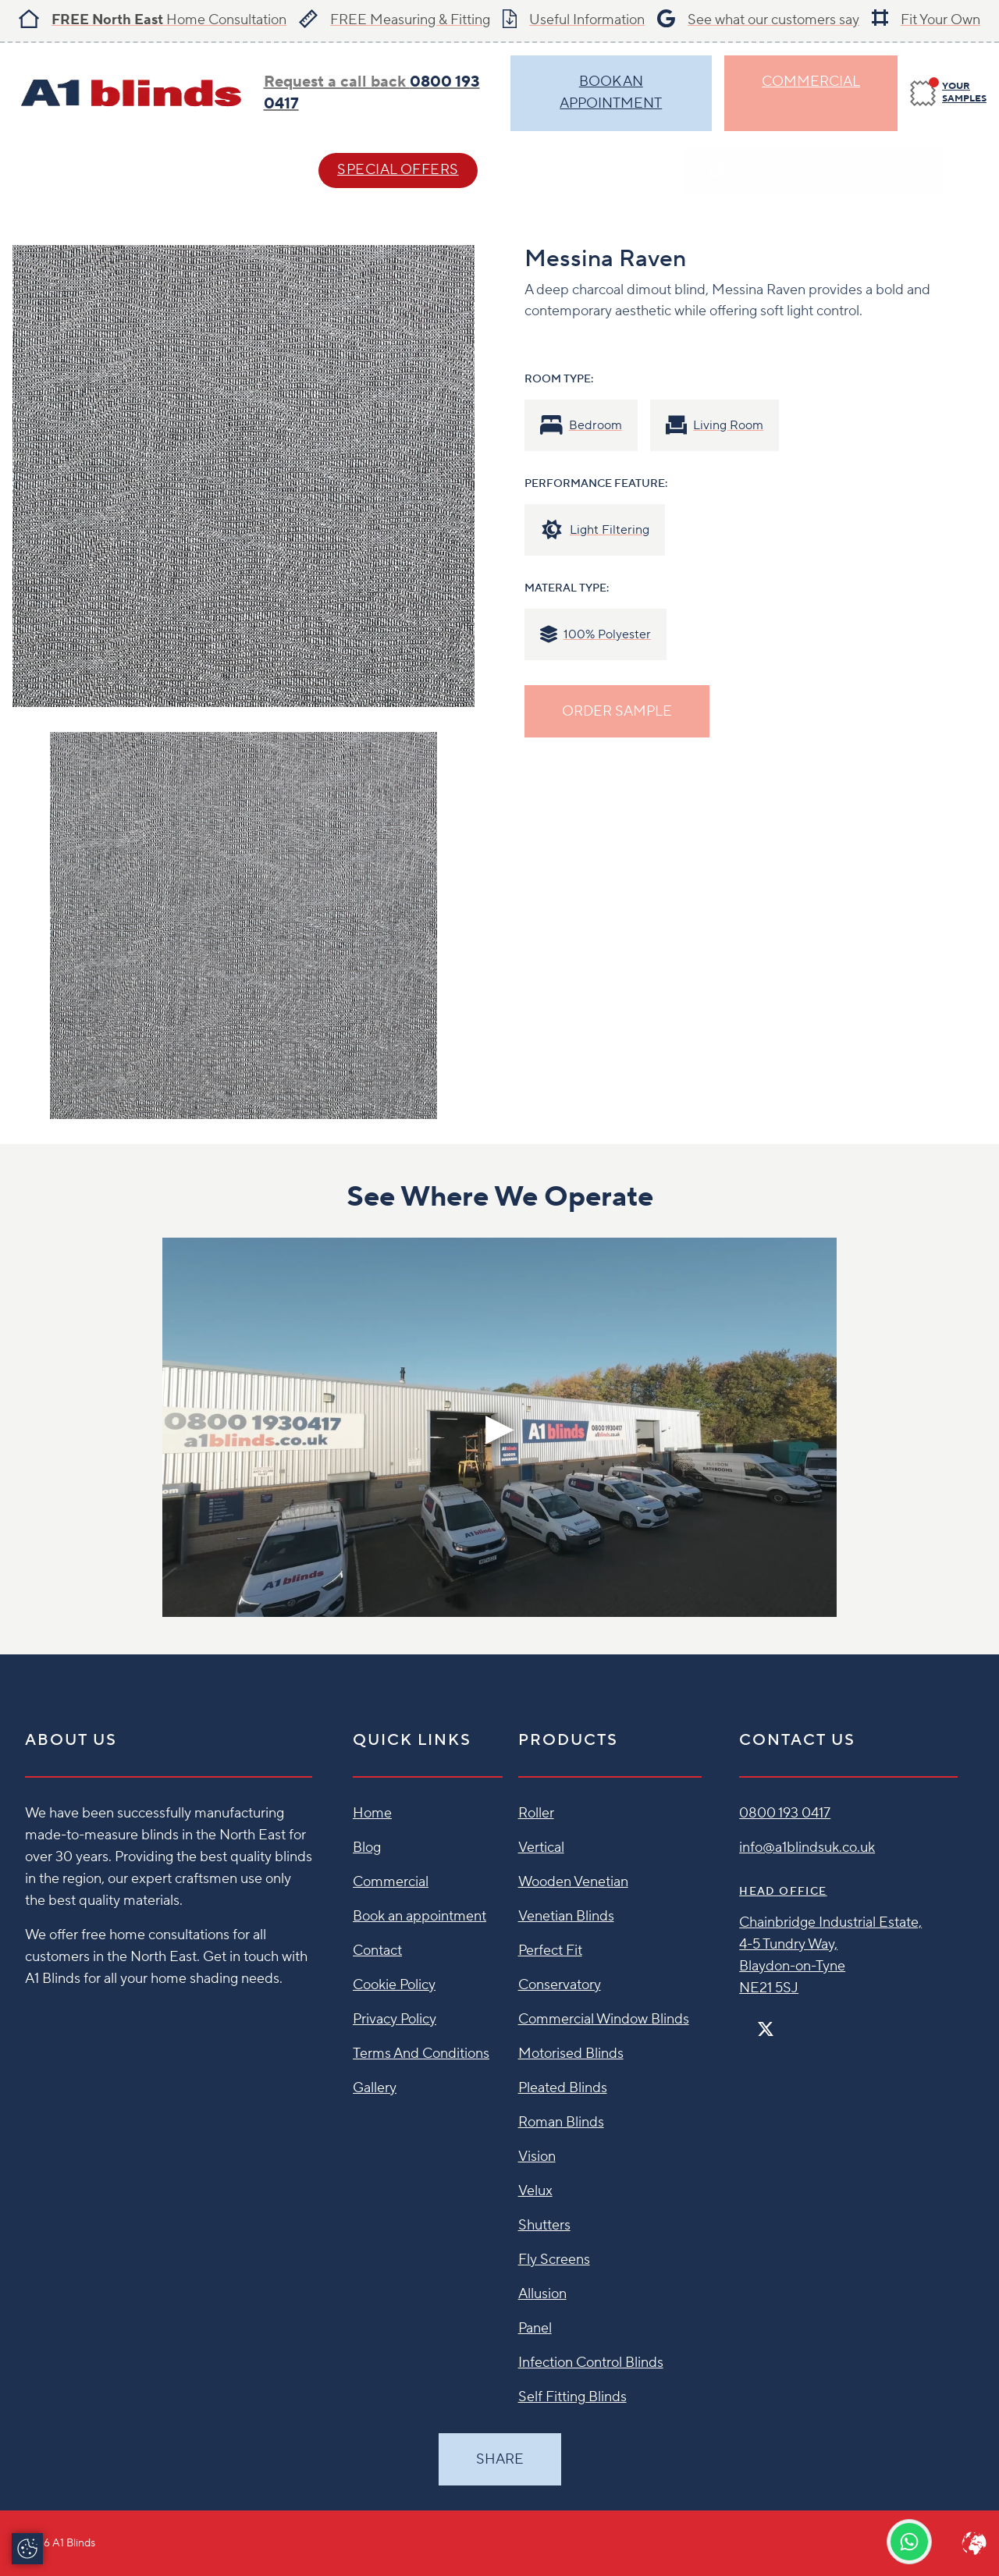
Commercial (811, 82)
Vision (537, 2157)
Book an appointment (419, 1916)
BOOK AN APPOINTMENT (611, 92)
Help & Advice (215, 170)
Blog (367, 1847)
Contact (562, 170)
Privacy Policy (394, 2019)
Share (500, 2459)
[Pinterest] (798, 2022)
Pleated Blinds (562, 2088)
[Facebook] (745, 2022)
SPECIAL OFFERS (397, 170)
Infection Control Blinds (590, 2363)
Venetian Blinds (566, 1916)
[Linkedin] (811, 2022)
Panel (535, 2328)
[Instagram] (786, 2022)
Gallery (374, 2088)
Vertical (541, 1847)
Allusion (542, 2294)
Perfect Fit (550, 1951)
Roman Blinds (561, 2122)
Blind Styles (62, 170)
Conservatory (559, 1985)
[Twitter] (766, 2029)
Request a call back (372, 93)
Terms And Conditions (421, 2054)
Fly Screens (554, 2260)
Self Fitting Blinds (572, 2397)
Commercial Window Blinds (603, 2019)
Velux (535, 2191)
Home (372, 1813)
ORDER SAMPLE (617, 711)
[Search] (971, 171)
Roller (536, 1813)
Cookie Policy (394, 1985)
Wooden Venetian (573, 1882)
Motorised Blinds (571, 2054)
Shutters (544, 2225)
